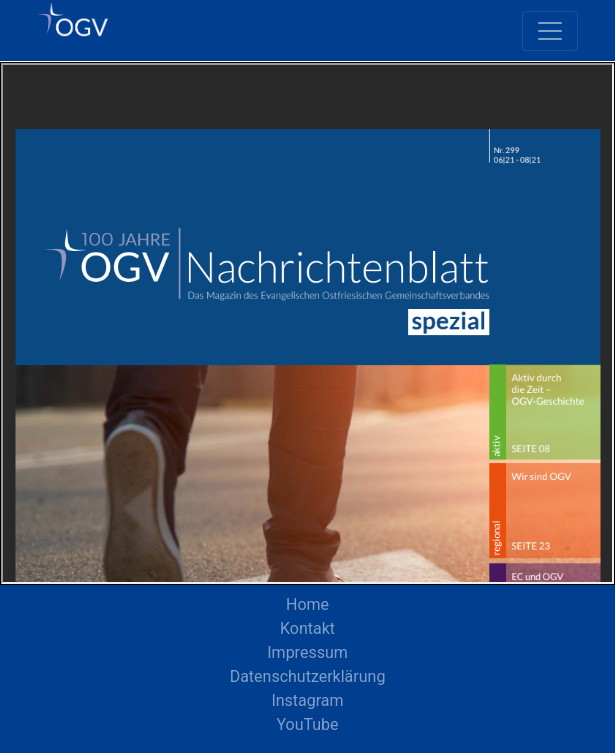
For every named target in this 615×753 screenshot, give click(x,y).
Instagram (307, 700)
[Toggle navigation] (550, 31)
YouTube (307, 724)
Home (307, 604)
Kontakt (307, 628)
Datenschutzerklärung (308, 676)
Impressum (307, 652)
